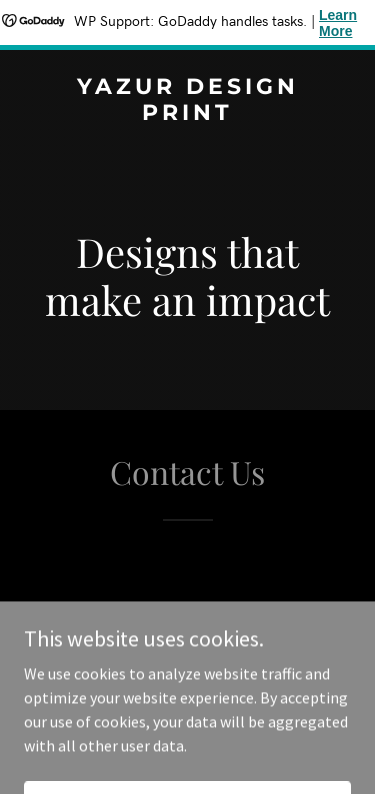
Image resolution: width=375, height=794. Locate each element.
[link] (187, 114)
